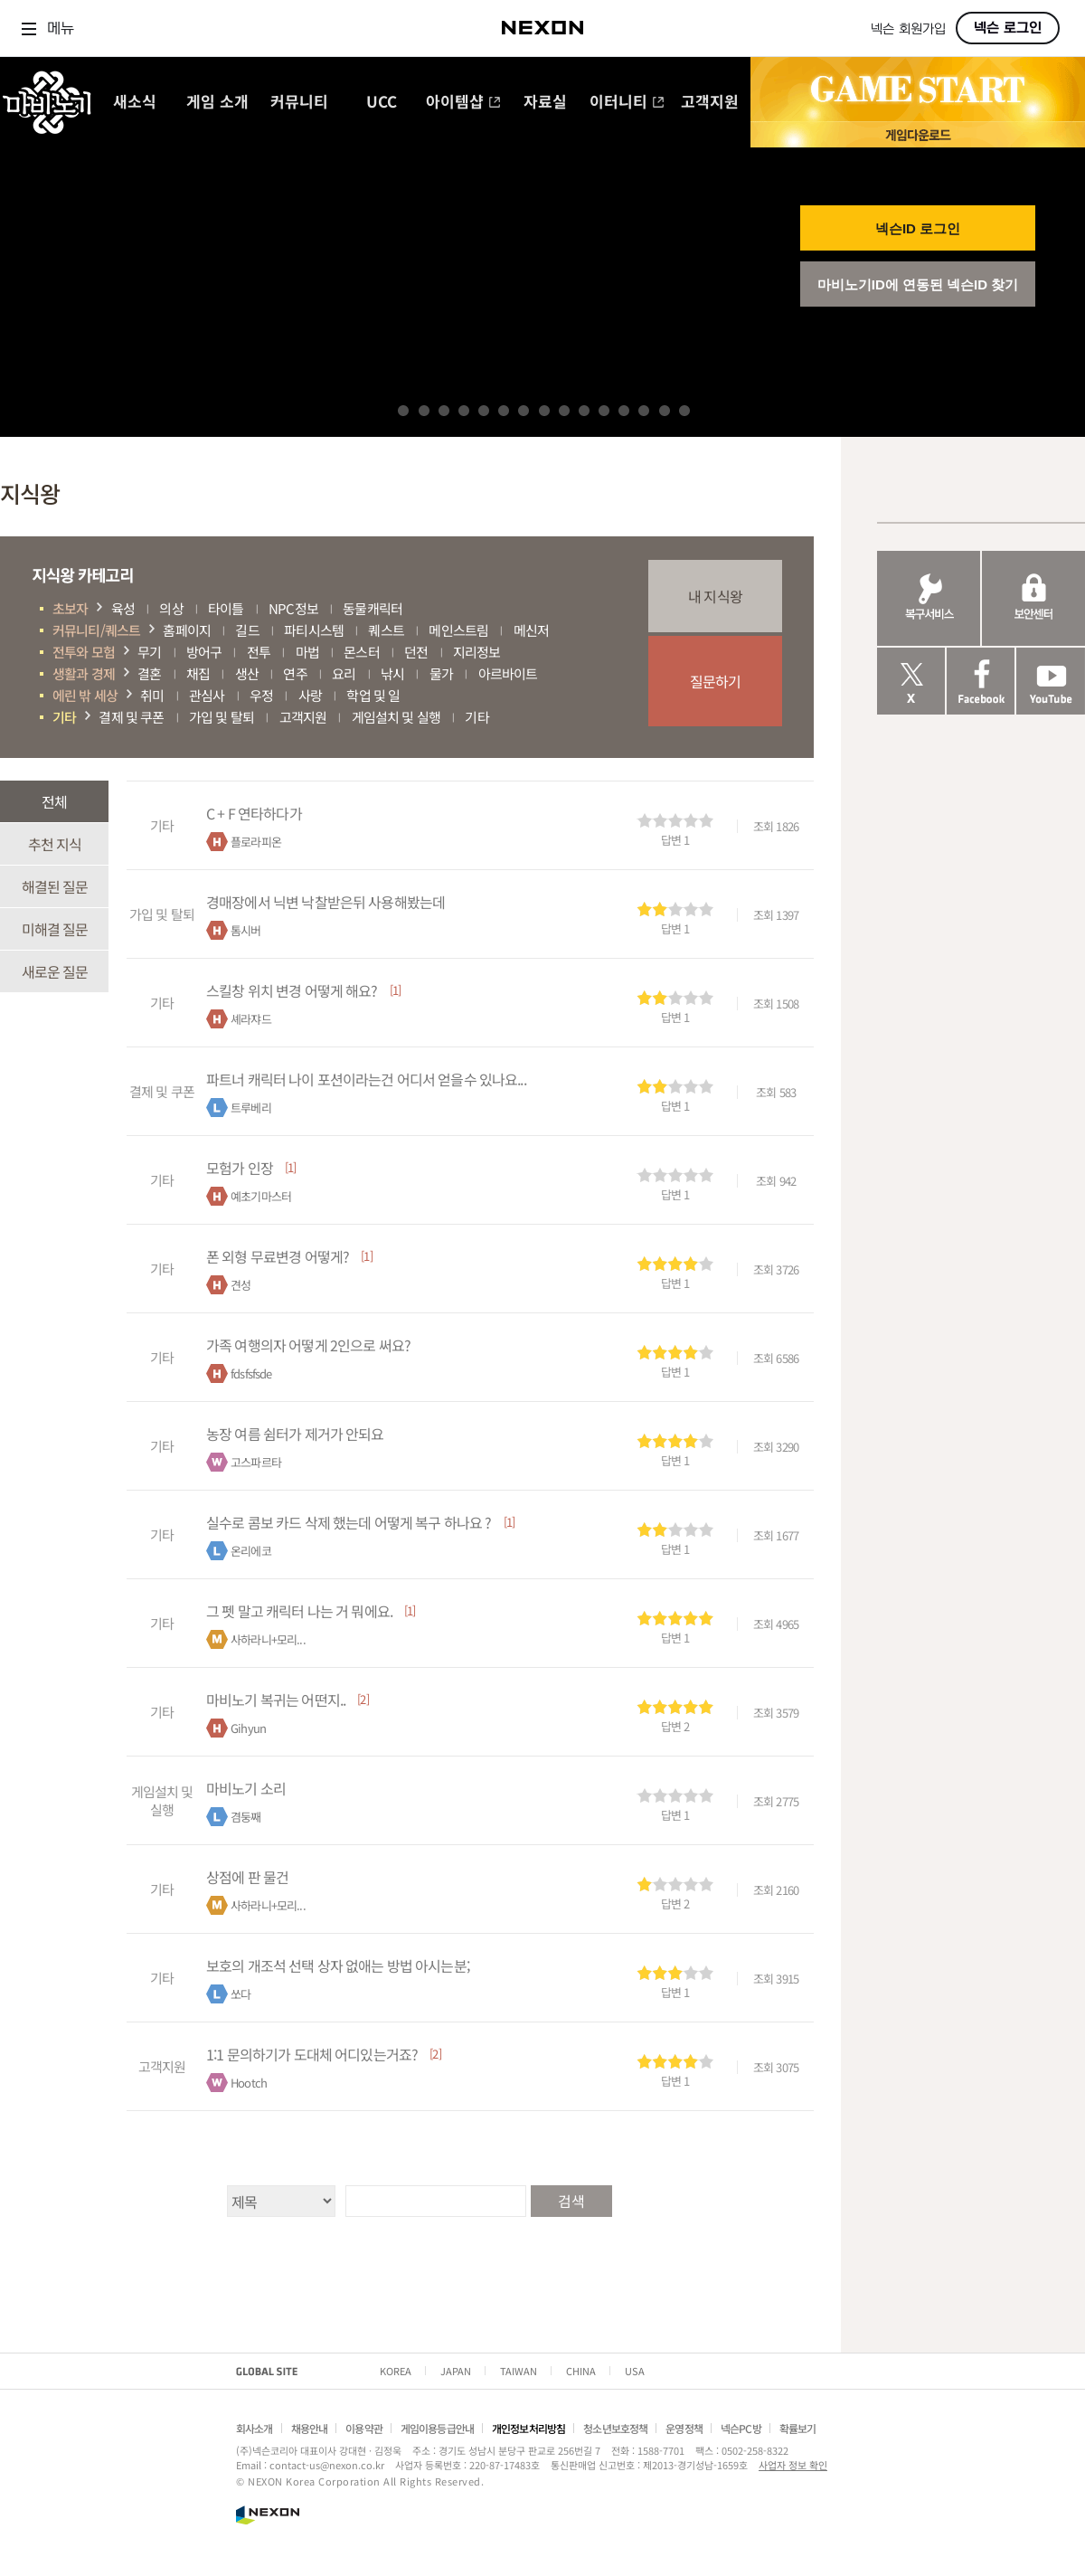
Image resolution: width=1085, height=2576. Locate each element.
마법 (307, 651)
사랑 (310, 695)
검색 (570, 2200)
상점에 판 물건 (247, 1877)
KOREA (395, 2370)
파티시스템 (314, 629)
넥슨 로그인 (1008, 28)
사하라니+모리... (268, 1639)
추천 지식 (54, 844)
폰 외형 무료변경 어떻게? (277, 1256)
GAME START (917, 89)
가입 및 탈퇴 (221, 716)
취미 (152, 695)
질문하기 (715, 681)
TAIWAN (518, 2370)
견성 (240, 1284)
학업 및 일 (373, 695)
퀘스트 (385, 629)
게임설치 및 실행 (396, 716)
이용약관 (363, 2428)
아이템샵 (463, 102)
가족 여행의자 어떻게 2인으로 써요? (308, 1345)
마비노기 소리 (246, 1788)
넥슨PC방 (741, 2428)
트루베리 (251, 1107)
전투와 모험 (83, 651)
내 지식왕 (715, 596)
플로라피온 (256, 841)
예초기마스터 (261, 1196)
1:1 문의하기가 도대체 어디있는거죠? (312, 2054)
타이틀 (225, 608)
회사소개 (254, 2428)
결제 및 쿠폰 (131, 716)
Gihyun (248, 1728)
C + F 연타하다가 (254, 813)
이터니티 (627, 102)
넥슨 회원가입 (908, 29)
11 (604, 410)
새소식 (134, 102)
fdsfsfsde (251, 1373)
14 (664, 410)
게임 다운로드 (917, 134)
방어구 (204, 651)
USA (635, 2370)
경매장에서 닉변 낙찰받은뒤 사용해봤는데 (325, 902)
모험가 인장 (239, 1168)
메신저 (531, 629)
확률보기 (797, 2428)
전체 (54, 801)
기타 (64, 716)
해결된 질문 (55, 886)
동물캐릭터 (372, 608)
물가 (441, 673)
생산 (247, 673)
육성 (123, 608)
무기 (149, 651)
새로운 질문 (55, 971)
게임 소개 (217, 102)
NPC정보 (293, 608)
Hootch (249, 2082)
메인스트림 (458, 629)
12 (623, 410)
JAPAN (455, 2370)
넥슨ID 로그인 (917, 228)
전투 (258, 651)
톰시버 (245, 930)
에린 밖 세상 (85, 695)
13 (643, 410)
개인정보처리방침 (528, 2428)
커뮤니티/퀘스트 (96, 629)
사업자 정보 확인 (793, 2465)
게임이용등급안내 (437, 2428)
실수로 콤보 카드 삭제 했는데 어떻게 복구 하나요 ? (348, 1522)
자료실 (545, 102)
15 (684, 410)
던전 (416, 651)
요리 (343, 673)
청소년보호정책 (615, 2428)
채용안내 (309, 2428)
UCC (381, 102)
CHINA (581, 2370)
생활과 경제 (83, 673)
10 (584, 410)
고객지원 (710, 102)
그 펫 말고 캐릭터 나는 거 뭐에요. (299, 1611)
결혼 (149, 673)
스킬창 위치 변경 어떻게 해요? (292, 990)
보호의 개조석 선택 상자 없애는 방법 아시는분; (337, 1965)
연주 (295, 673)
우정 (261, 695)
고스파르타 (256, 1462)
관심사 (206, 695)
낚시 (392, 673)
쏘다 (240, 1994)
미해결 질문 (55, 929)
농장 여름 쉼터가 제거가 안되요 (295, 1433)
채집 (198, 673)
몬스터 (361, 651)
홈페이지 (187, 629)
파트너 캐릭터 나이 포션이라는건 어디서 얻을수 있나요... (366, 1079)
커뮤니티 (299, 102)
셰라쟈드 (251, 1019)
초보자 (70, 608)
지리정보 (477, 651)
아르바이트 (508, 673)
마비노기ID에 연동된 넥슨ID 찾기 (918, 284)
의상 (171, 608)
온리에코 (251, 1550)
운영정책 (684, 2428)
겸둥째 (245, 1816)
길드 (247, 629)
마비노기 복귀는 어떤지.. (275, 1699)
